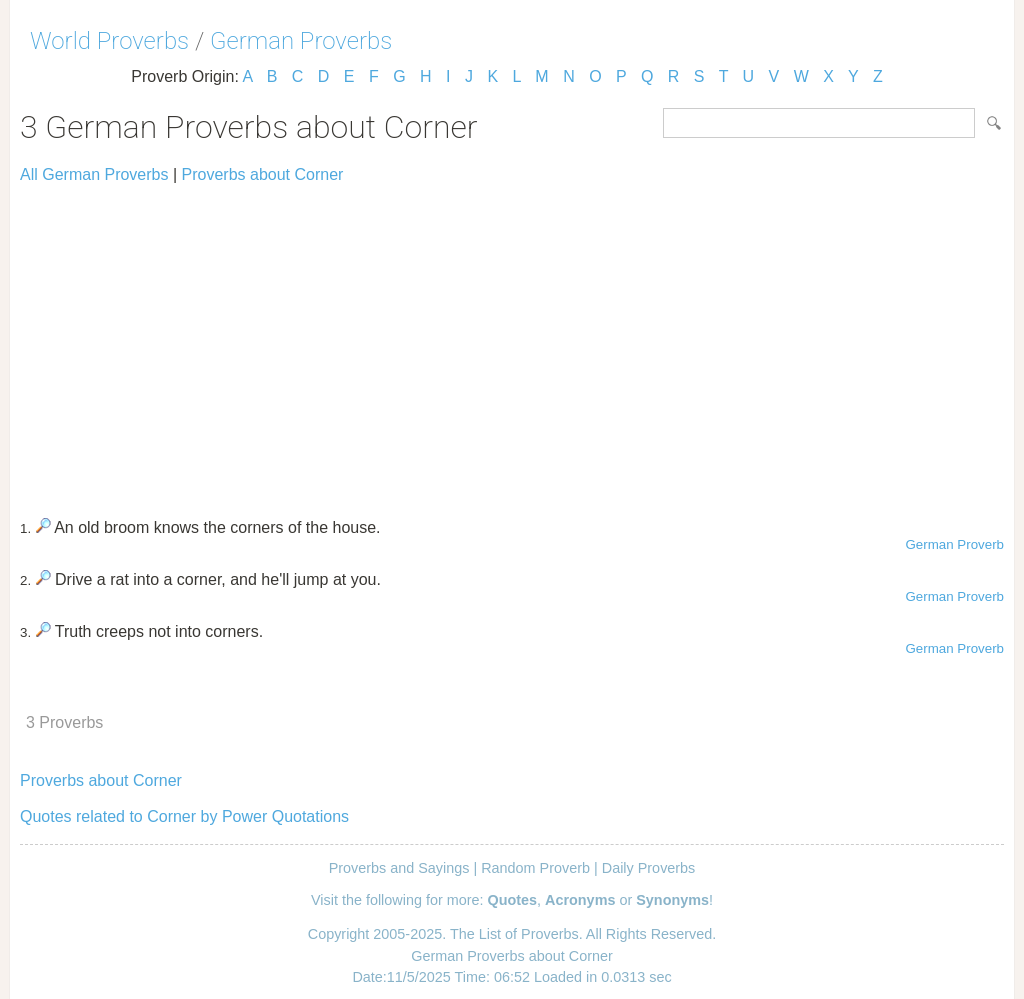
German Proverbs (301, 41)
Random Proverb (535, 868)
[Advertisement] (512, 342)
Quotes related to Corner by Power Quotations (184, 816)
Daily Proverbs (649, 868)
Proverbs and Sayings (399, 868)
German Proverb (954, 544)
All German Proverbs (94, 174)
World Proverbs (109, 41)
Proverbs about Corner (263, 174)
